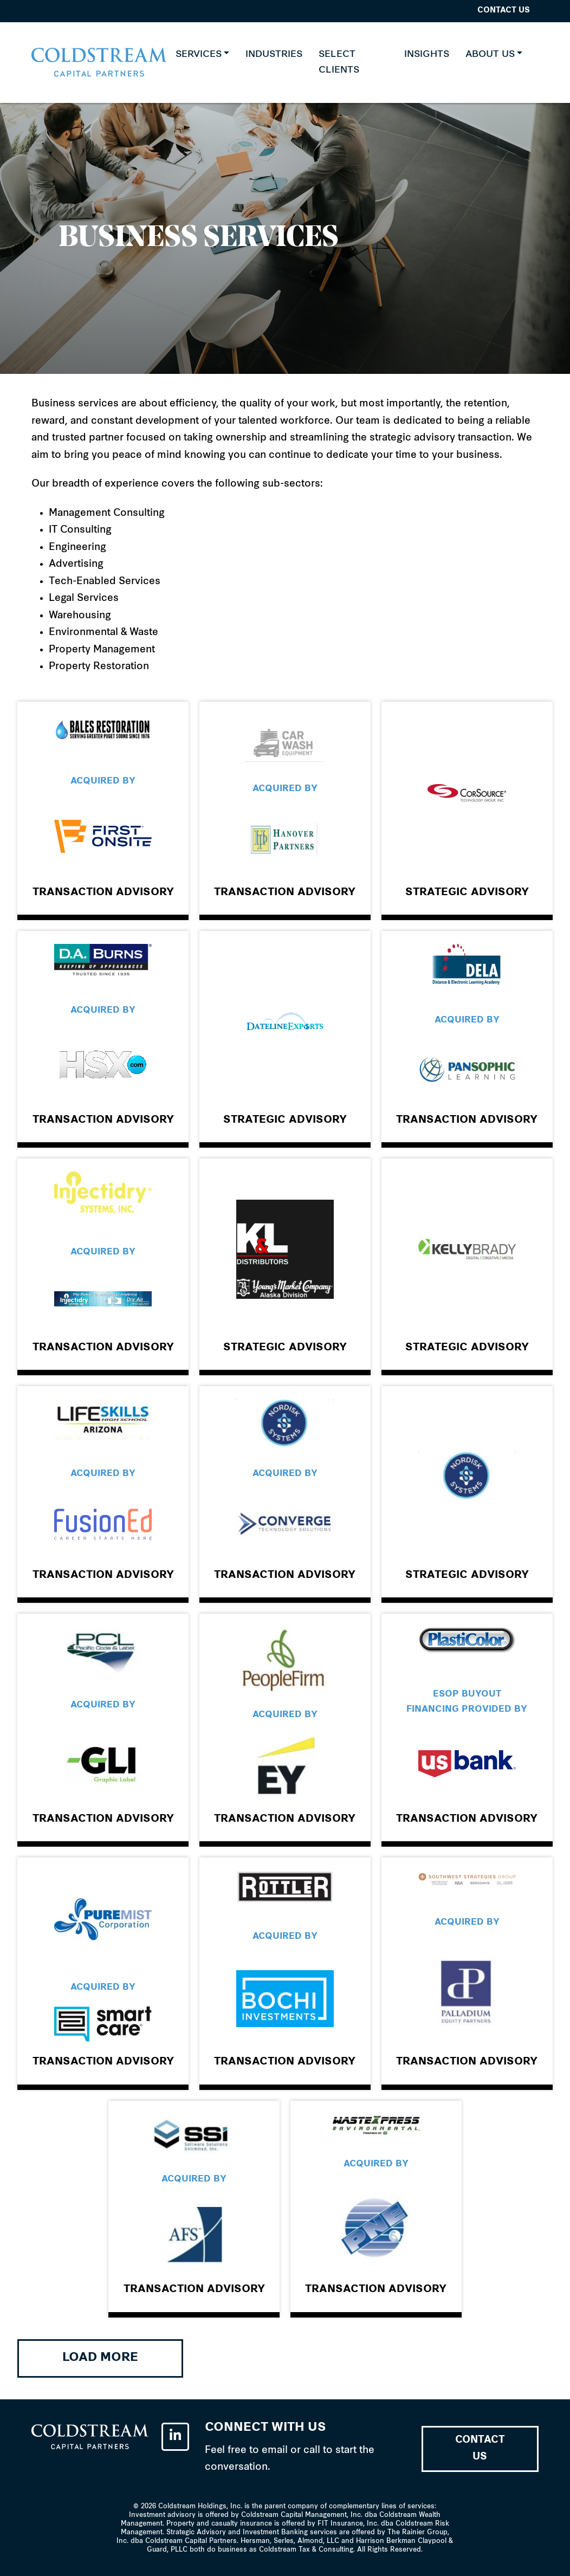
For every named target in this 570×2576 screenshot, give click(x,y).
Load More (100, 2358)
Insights (426, 54)
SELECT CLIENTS (339, 62)
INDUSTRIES (273, 54)
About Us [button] (490, 54)
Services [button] (199, 54)
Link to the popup (103, 808)
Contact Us (503, 11)
